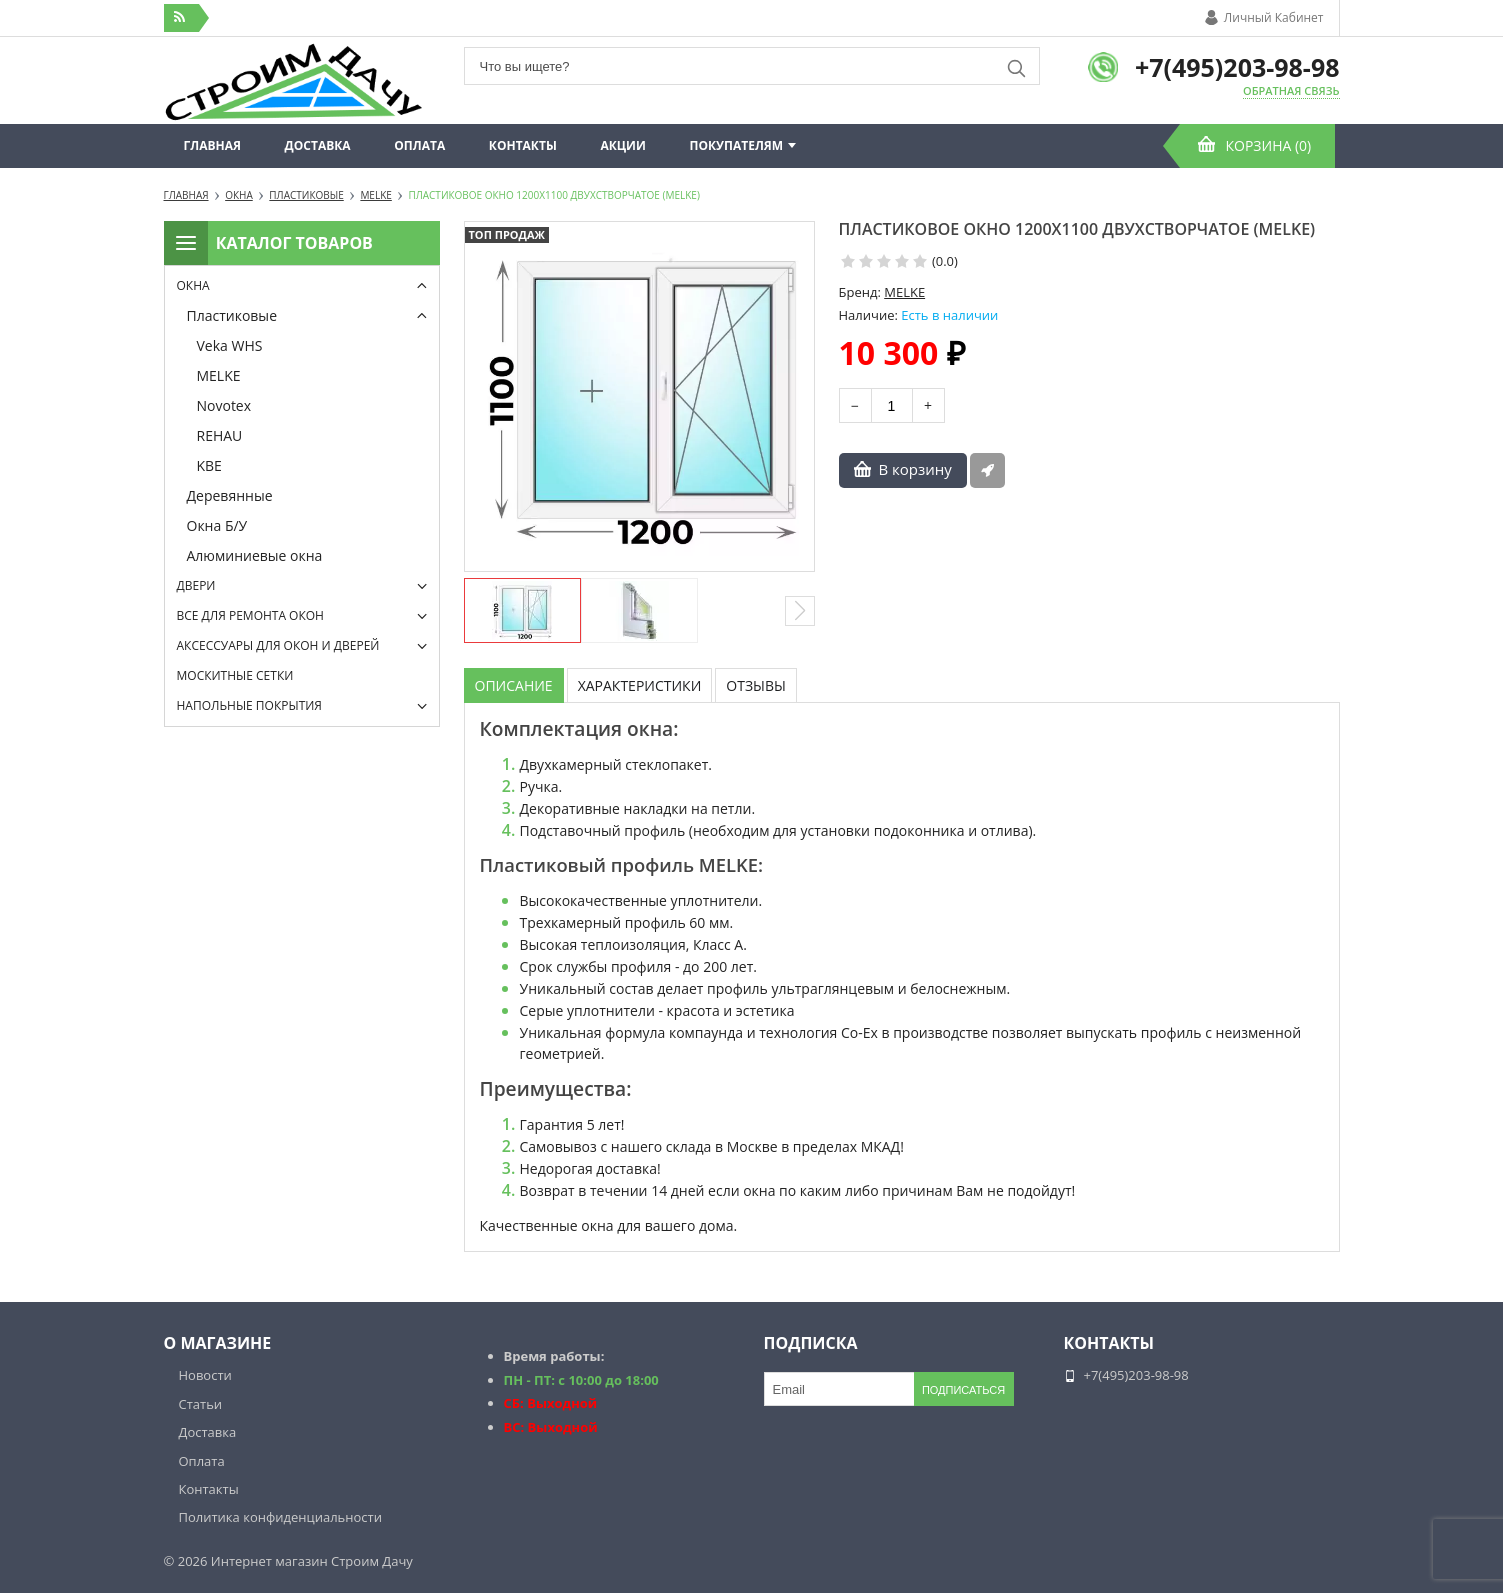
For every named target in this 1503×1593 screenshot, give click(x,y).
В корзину (915, 469)
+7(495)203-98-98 (1237, 67)
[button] (800, 611)
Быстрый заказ (987, 470)
